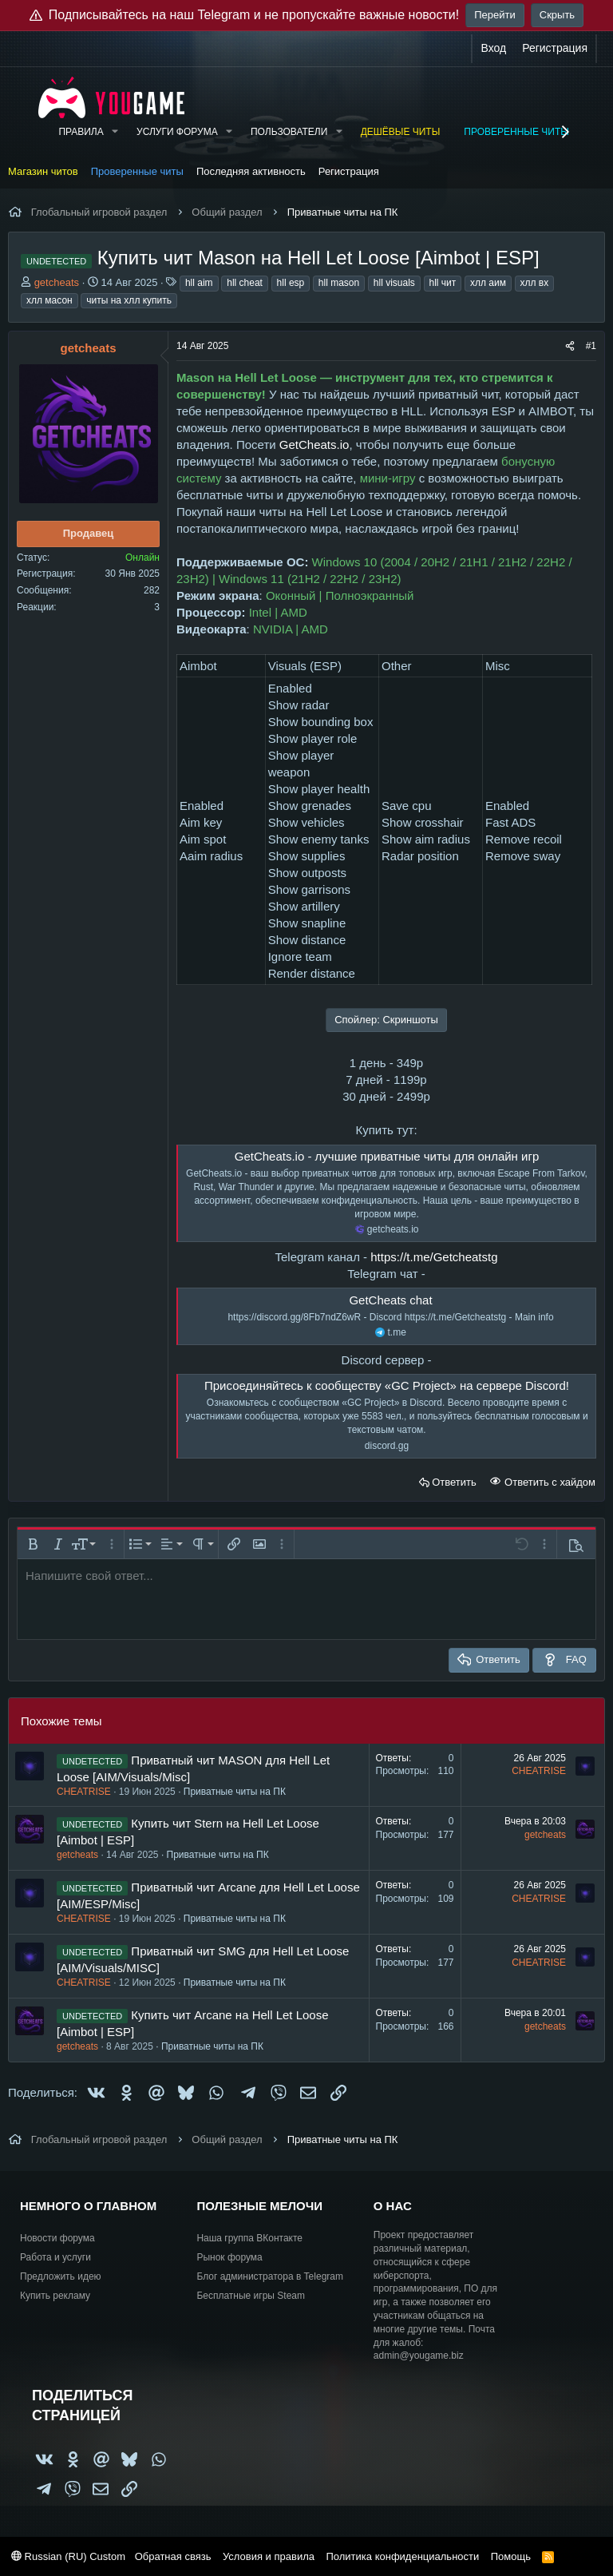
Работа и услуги (55, 2257)
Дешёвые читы (401, 131)
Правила (80, 131)
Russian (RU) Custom (68, 2556)
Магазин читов (43, 171)
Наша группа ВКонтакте (249, 2238)
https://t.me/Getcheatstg (433, 1257)
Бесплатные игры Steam (250, 2295)
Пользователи (289, 131)
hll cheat (245, 282)
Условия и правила (268, 2556)
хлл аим (488, 282)
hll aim (199, 282)
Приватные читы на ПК (235, 1791)
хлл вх (534, 282)
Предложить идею (60, 2276)
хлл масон (49, 300)
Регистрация (348, 171)
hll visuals (394, 282)
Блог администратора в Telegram (269, 2276)
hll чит (443, 282)
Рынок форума (229, 2257)
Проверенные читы (516, 131)
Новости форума (57, 2238)
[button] (115, 132)
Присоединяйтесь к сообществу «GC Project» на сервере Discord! (386, 1385)
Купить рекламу (55, 2295)
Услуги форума (177, 131)
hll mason (338, 282)
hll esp (291, 282)
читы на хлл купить (129, 300)
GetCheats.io (314, 444)
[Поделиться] (570, 346)
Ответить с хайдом (548, 1482)
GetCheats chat (390, 1300)
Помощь (511, 2556)
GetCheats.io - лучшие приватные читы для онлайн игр (387, 1156)
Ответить (454, 1482)
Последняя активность (251, 171)
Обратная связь (173, 2556)
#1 (591, 345)
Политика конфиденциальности (402, 2556)
